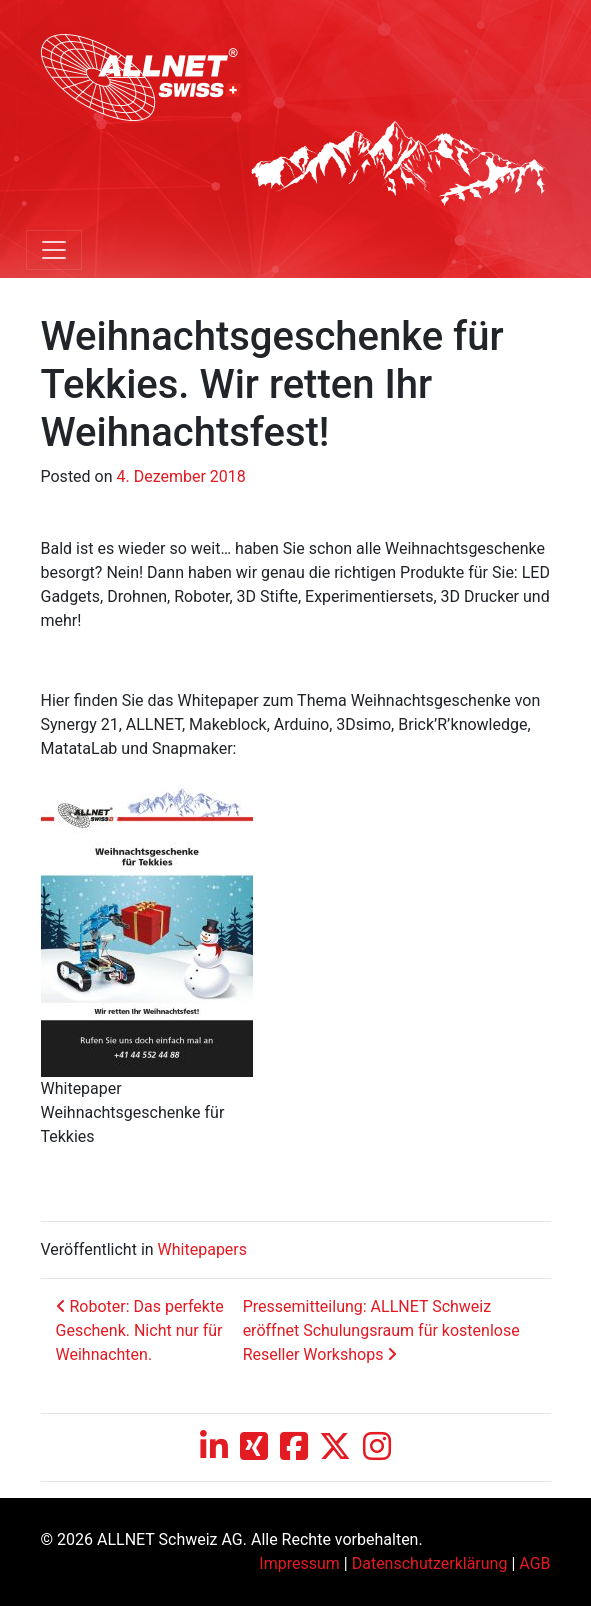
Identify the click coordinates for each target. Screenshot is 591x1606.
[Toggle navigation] (54, 250)
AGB (534, 1563)
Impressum (299, 1563)
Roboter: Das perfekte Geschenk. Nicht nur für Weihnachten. (140, 1330)
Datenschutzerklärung (430, 1563)
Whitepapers (202, 1249)
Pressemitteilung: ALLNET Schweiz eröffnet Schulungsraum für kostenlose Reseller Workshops (381, 1330)
